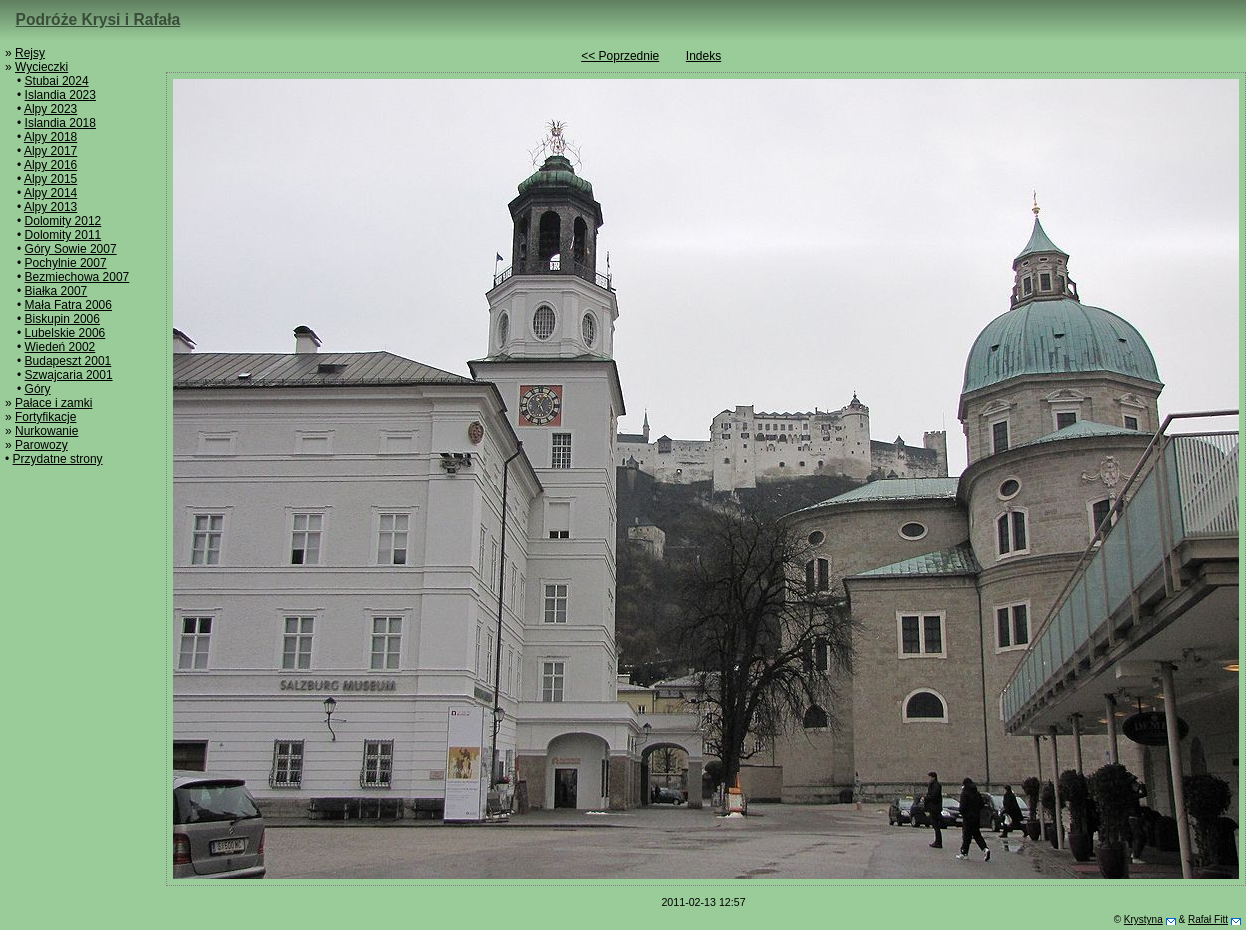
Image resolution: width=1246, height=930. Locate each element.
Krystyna (1143, 919)
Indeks (703, 56)
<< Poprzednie (620, 56)
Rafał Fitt (1208, 919)
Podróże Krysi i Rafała (98, 19)
